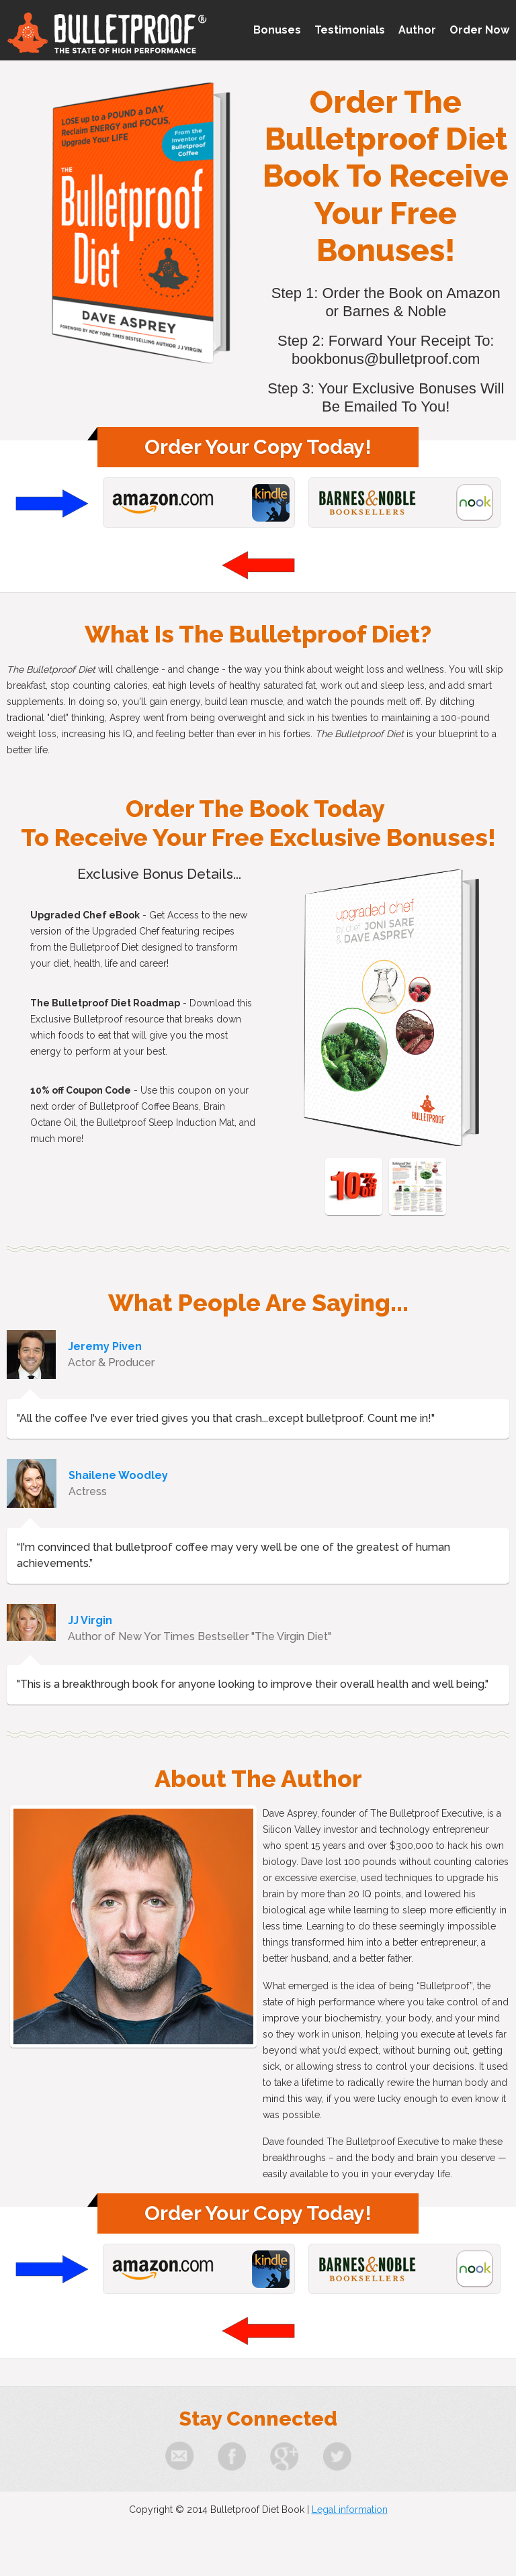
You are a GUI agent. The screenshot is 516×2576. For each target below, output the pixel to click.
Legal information (350, 2509)
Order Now (479, 29)
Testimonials (349, 29)
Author (417, 29)
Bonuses (277, 29)
